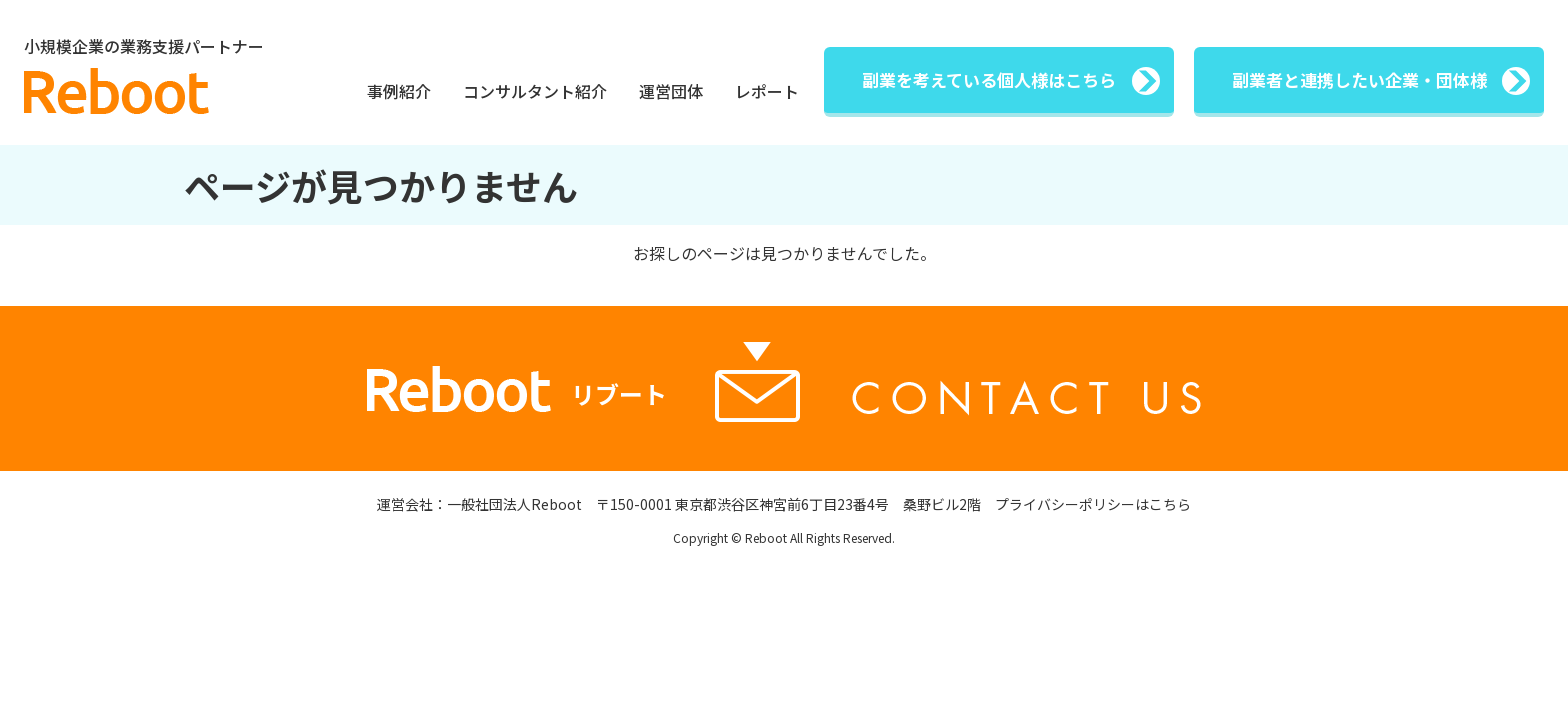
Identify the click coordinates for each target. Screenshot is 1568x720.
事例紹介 (399, 91)
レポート (767, 91)
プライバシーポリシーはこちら (1093, 506)
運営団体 (671, 91)
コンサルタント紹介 (535, 91)
